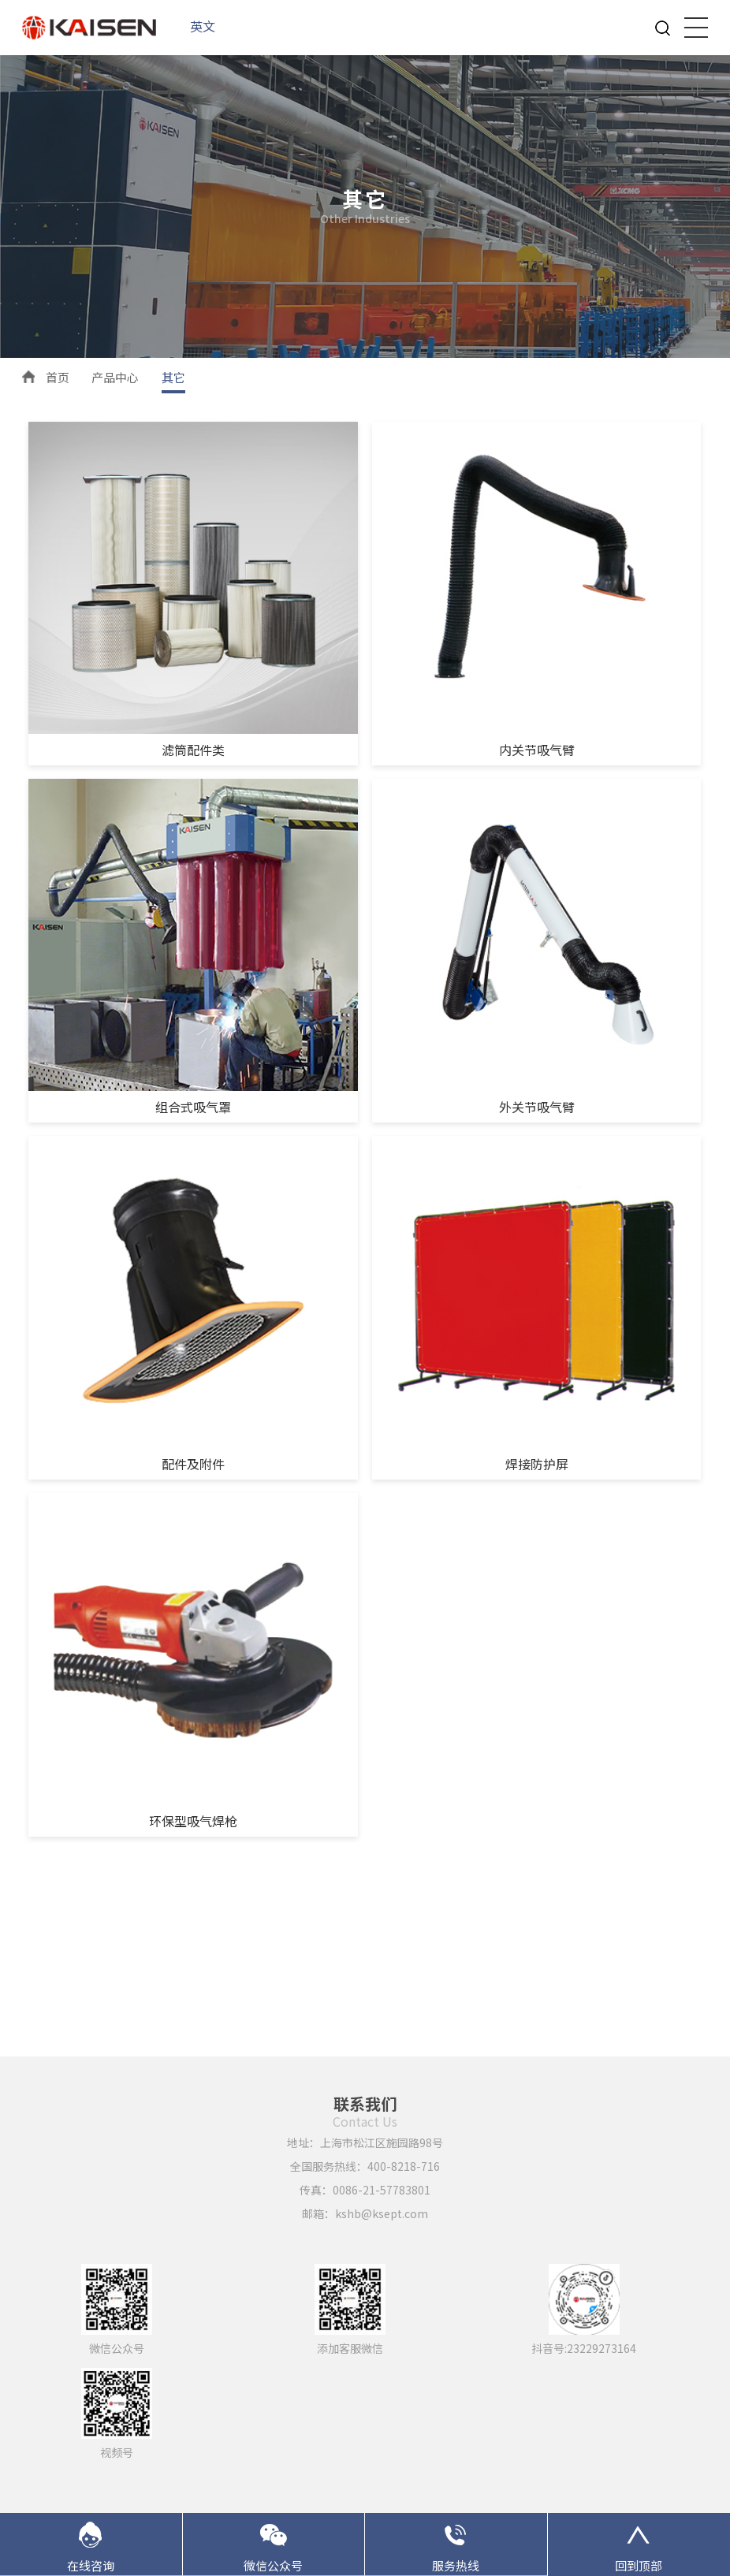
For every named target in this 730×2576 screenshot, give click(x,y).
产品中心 (115, 377)
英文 (202, 26)
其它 (173, 377)
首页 (57, 377)
